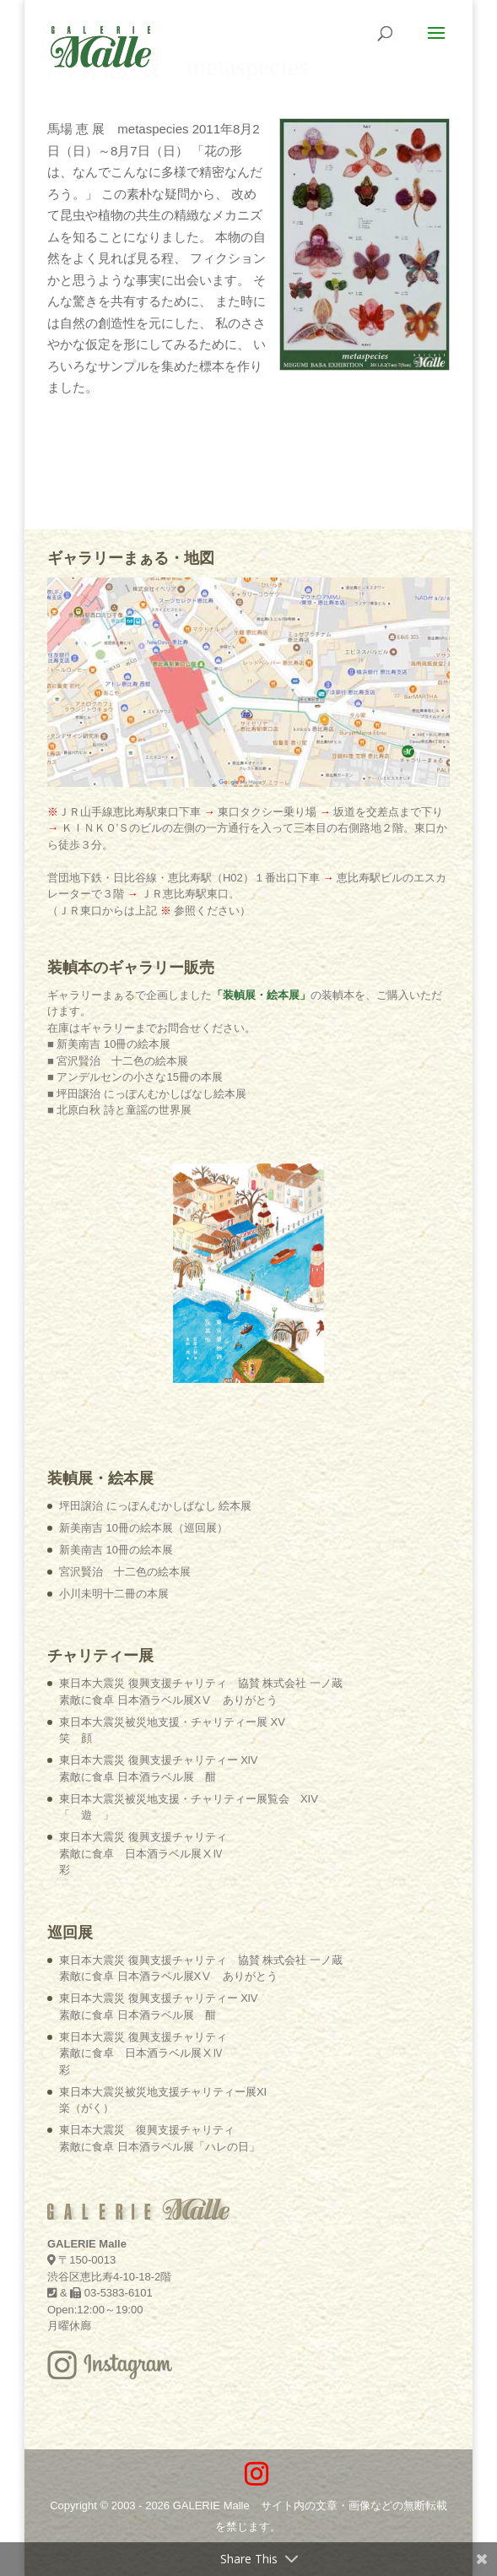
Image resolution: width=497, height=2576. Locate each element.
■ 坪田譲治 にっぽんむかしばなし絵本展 (146, 1093)
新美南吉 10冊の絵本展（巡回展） (143, 1527)
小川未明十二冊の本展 (114, 1593)
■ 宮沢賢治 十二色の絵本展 (117, 1061)
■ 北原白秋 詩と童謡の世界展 (119, 1110)
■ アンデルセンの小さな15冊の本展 (135, 1077)
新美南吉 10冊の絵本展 (116, 1549)
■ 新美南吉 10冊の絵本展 (109, 1044)
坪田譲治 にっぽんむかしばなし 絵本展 (155, 1506)
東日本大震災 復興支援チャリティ (143, 1853)
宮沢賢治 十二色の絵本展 (125, 1571)
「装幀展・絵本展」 (261, 995)
